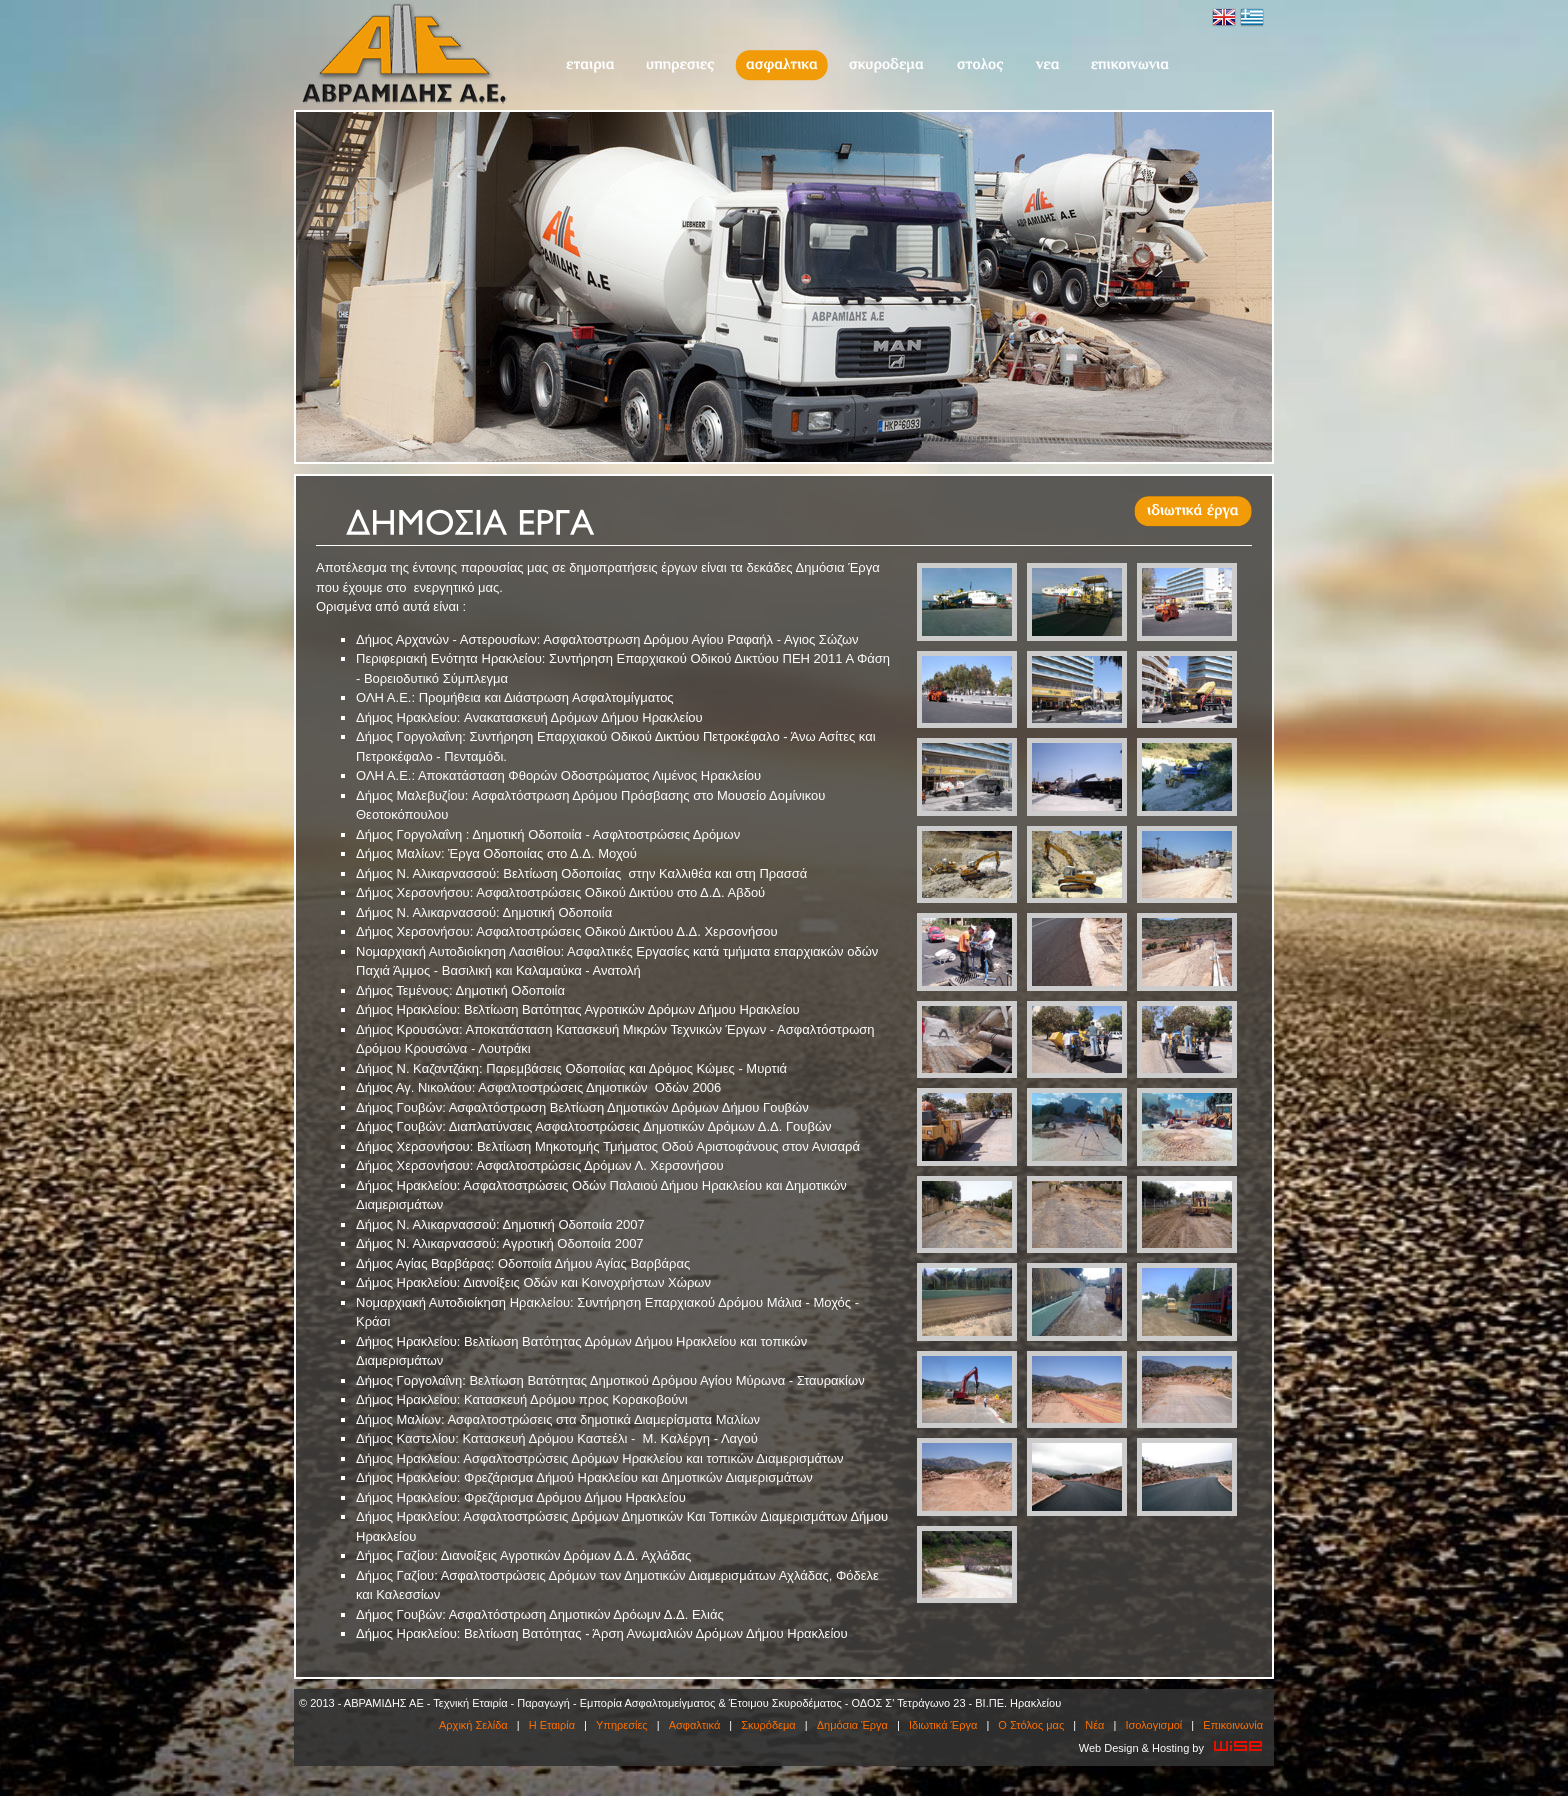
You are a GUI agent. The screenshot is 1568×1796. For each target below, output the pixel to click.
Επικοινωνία (1130, 65)
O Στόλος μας (979, 65)
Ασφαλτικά (781, 65)
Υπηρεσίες (680, 65)
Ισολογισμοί (1153, 1725)
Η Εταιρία (589, 65)
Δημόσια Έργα (852, 1725)
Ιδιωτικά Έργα (943, 1725)
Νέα (1047, 65)
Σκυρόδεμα (886, 65)
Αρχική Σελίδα (473, 1725)
